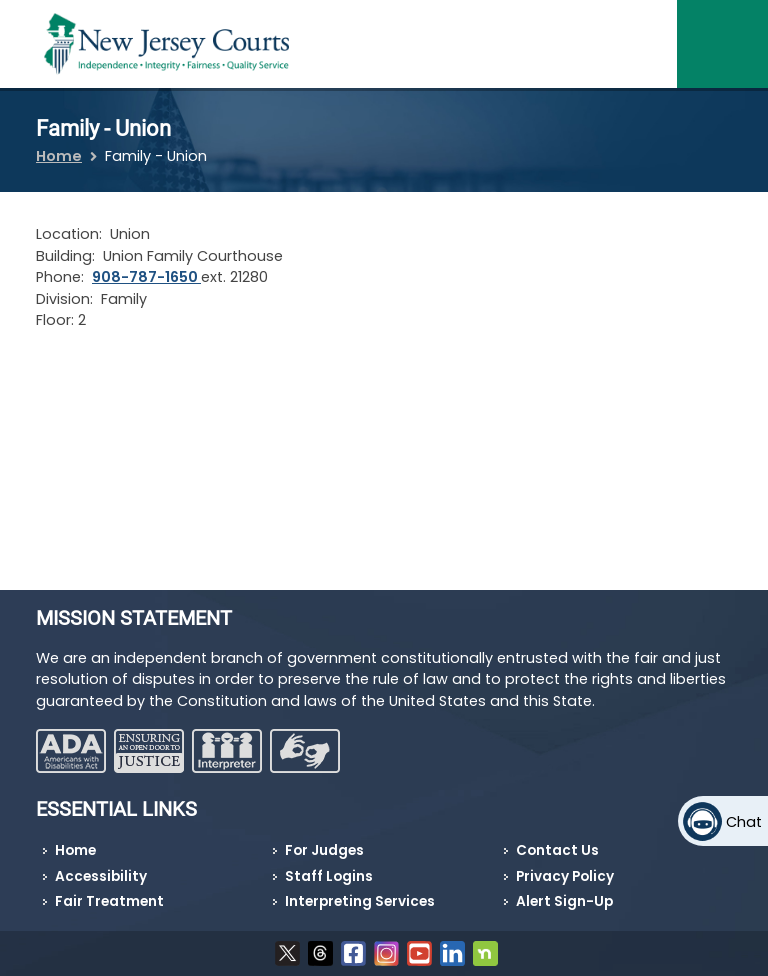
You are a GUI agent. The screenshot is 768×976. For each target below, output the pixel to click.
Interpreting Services (360, 901)
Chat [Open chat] (744, 822)
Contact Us (557, 850)
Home (59, 156)
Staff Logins (329, 876)
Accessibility (101, 876)
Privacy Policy (565, 876)
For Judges (324, 850)
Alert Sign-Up (564, 901)
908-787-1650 (146, 277)
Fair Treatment (109, 901)
